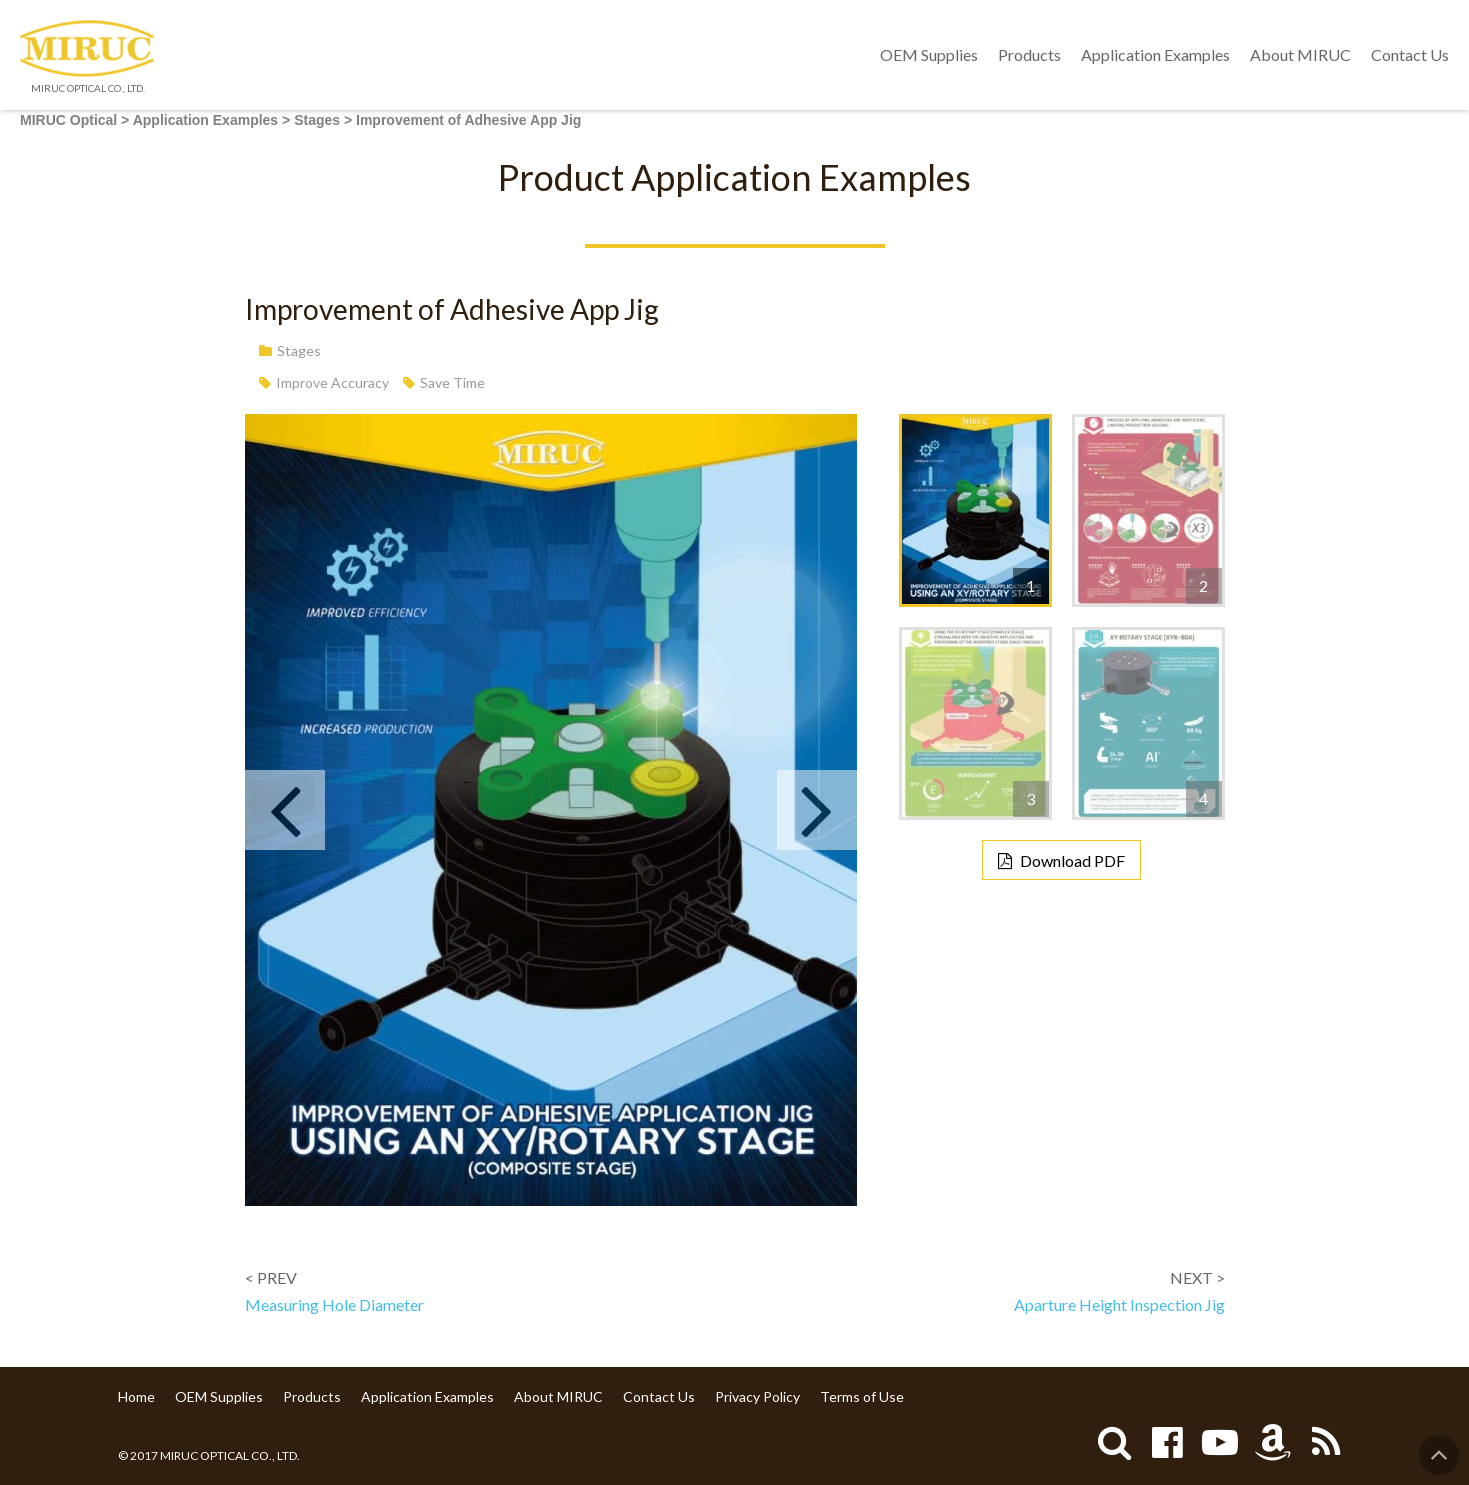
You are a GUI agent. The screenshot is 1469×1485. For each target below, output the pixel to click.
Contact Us (1410, 54)
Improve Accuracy (332, 382)
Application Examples (1155, 54)
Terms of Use (862, 1396)
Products (1029, 54)
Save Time (452, 382)
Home (136, 1396)
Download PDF (1072, 860)
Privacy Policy (757, 1396)
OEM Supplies (929, 54)
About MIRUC (1300, 54)
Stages (299, 350)
